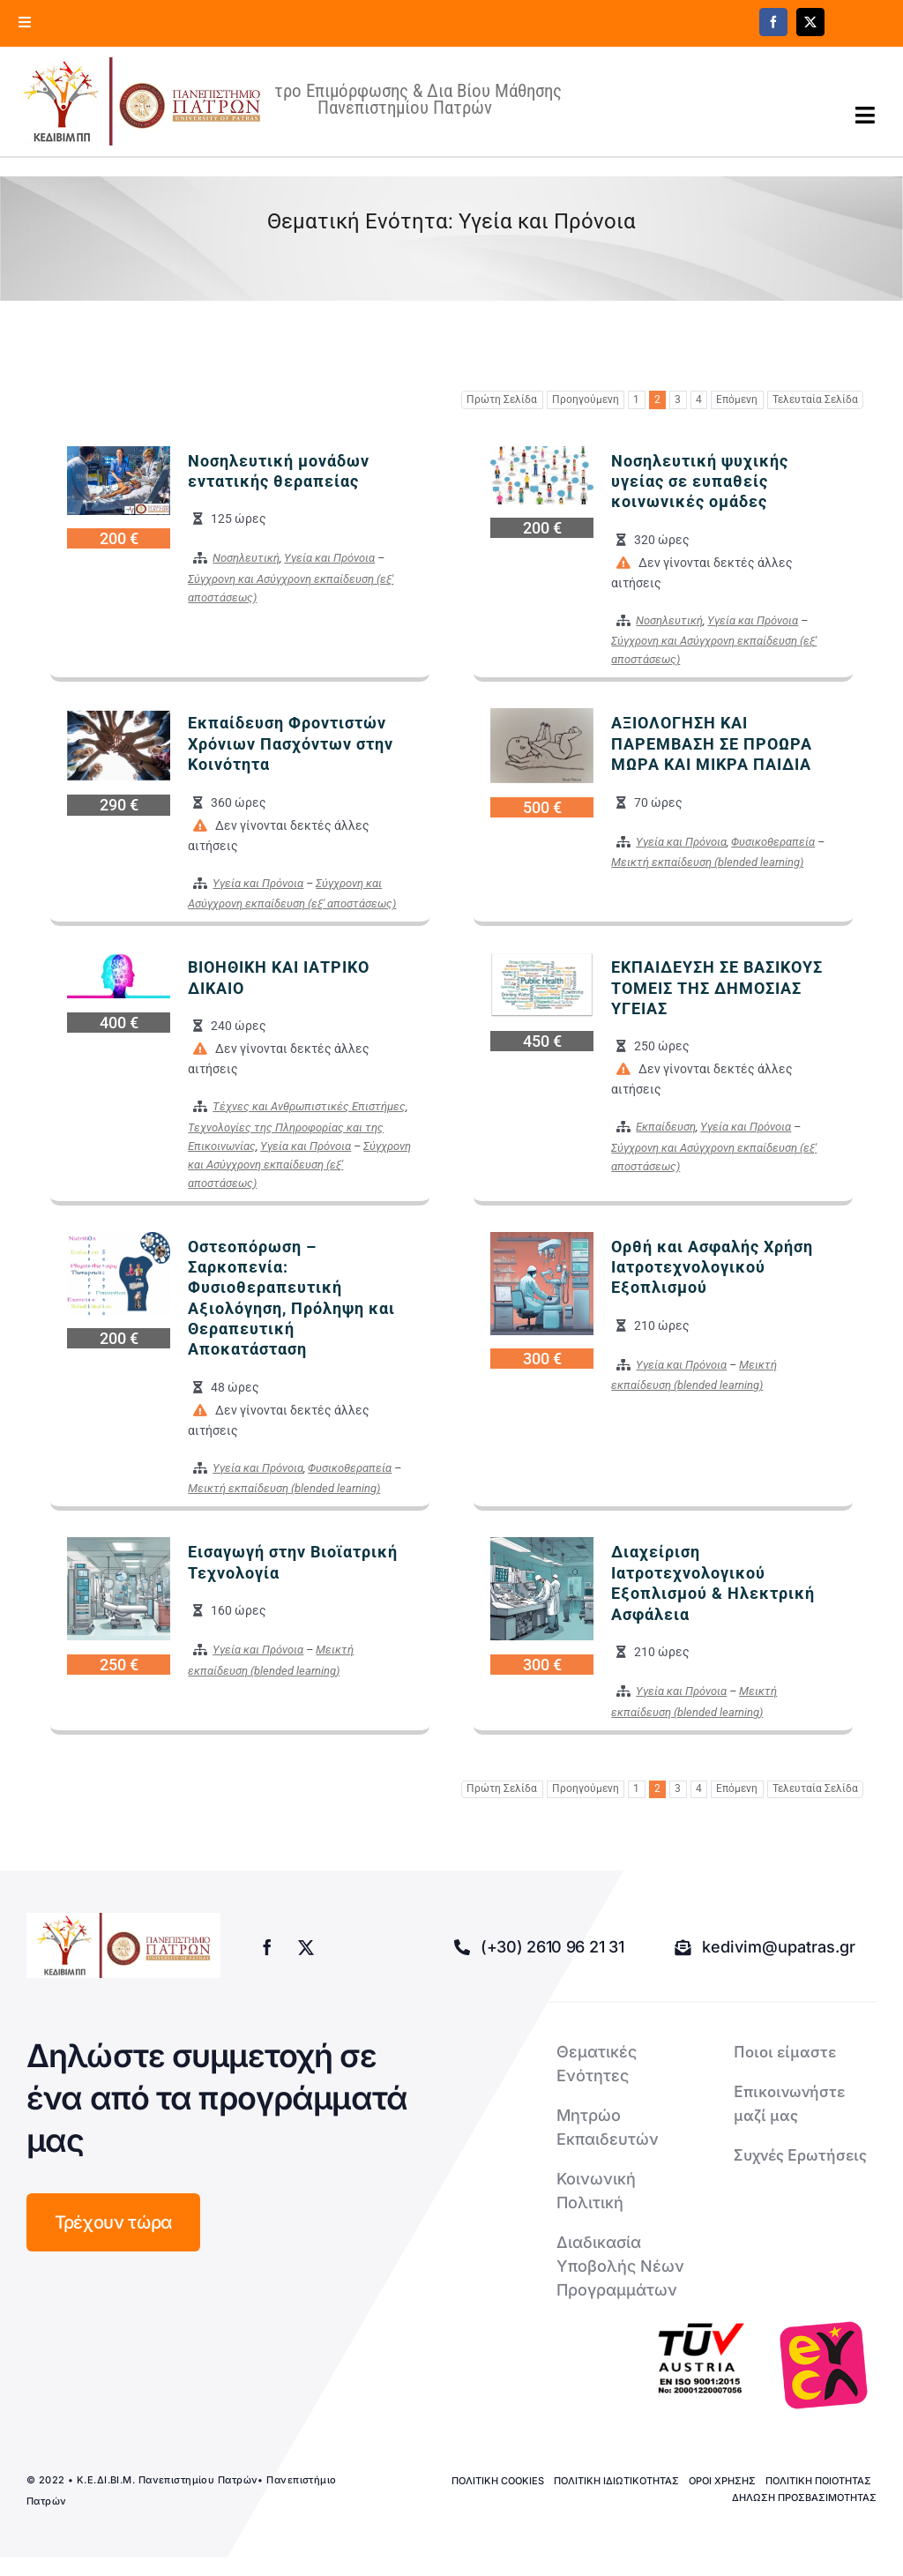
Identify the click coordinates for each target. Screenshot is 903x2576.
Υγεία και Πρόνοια (329, 557)
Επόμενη (736, 399)
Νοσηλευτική (246, 557)
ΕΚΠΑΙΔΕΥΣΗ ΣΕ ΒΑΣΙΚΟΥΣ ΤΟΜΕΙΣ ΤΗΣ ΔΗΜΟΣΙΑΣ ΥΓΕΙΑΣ (717, 988)
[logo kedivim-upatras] (142, 101)
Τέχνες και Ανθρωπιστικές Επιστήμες (309, 1106)
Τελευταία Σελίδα (815, 399)
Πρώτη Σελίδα (501, 399)
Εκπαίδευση (666, 1126)
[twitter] (810, 22)
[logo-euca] (824, 2365)
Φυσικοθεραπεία (773, 841)
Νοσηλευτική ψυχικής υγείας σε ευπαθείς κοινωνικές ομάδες (699, 481)
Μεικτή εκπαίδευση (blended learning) (707, 862)
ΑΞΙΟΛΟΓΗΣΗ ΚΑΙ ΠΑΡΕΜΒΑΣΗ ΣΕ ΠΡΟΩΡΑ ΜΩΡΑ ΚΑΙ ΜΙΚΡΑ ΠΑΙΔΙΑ (711, 743)
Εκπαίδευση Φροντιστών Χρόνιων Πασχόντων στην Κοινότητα (290, 743)
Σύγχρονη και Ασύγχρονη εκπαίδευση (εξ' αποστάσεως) (299, 1164)
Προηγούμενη (585, 399)
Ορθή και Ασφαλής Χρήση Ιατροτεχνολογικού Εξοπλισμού (712, 1267)
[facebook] (773, 22)
